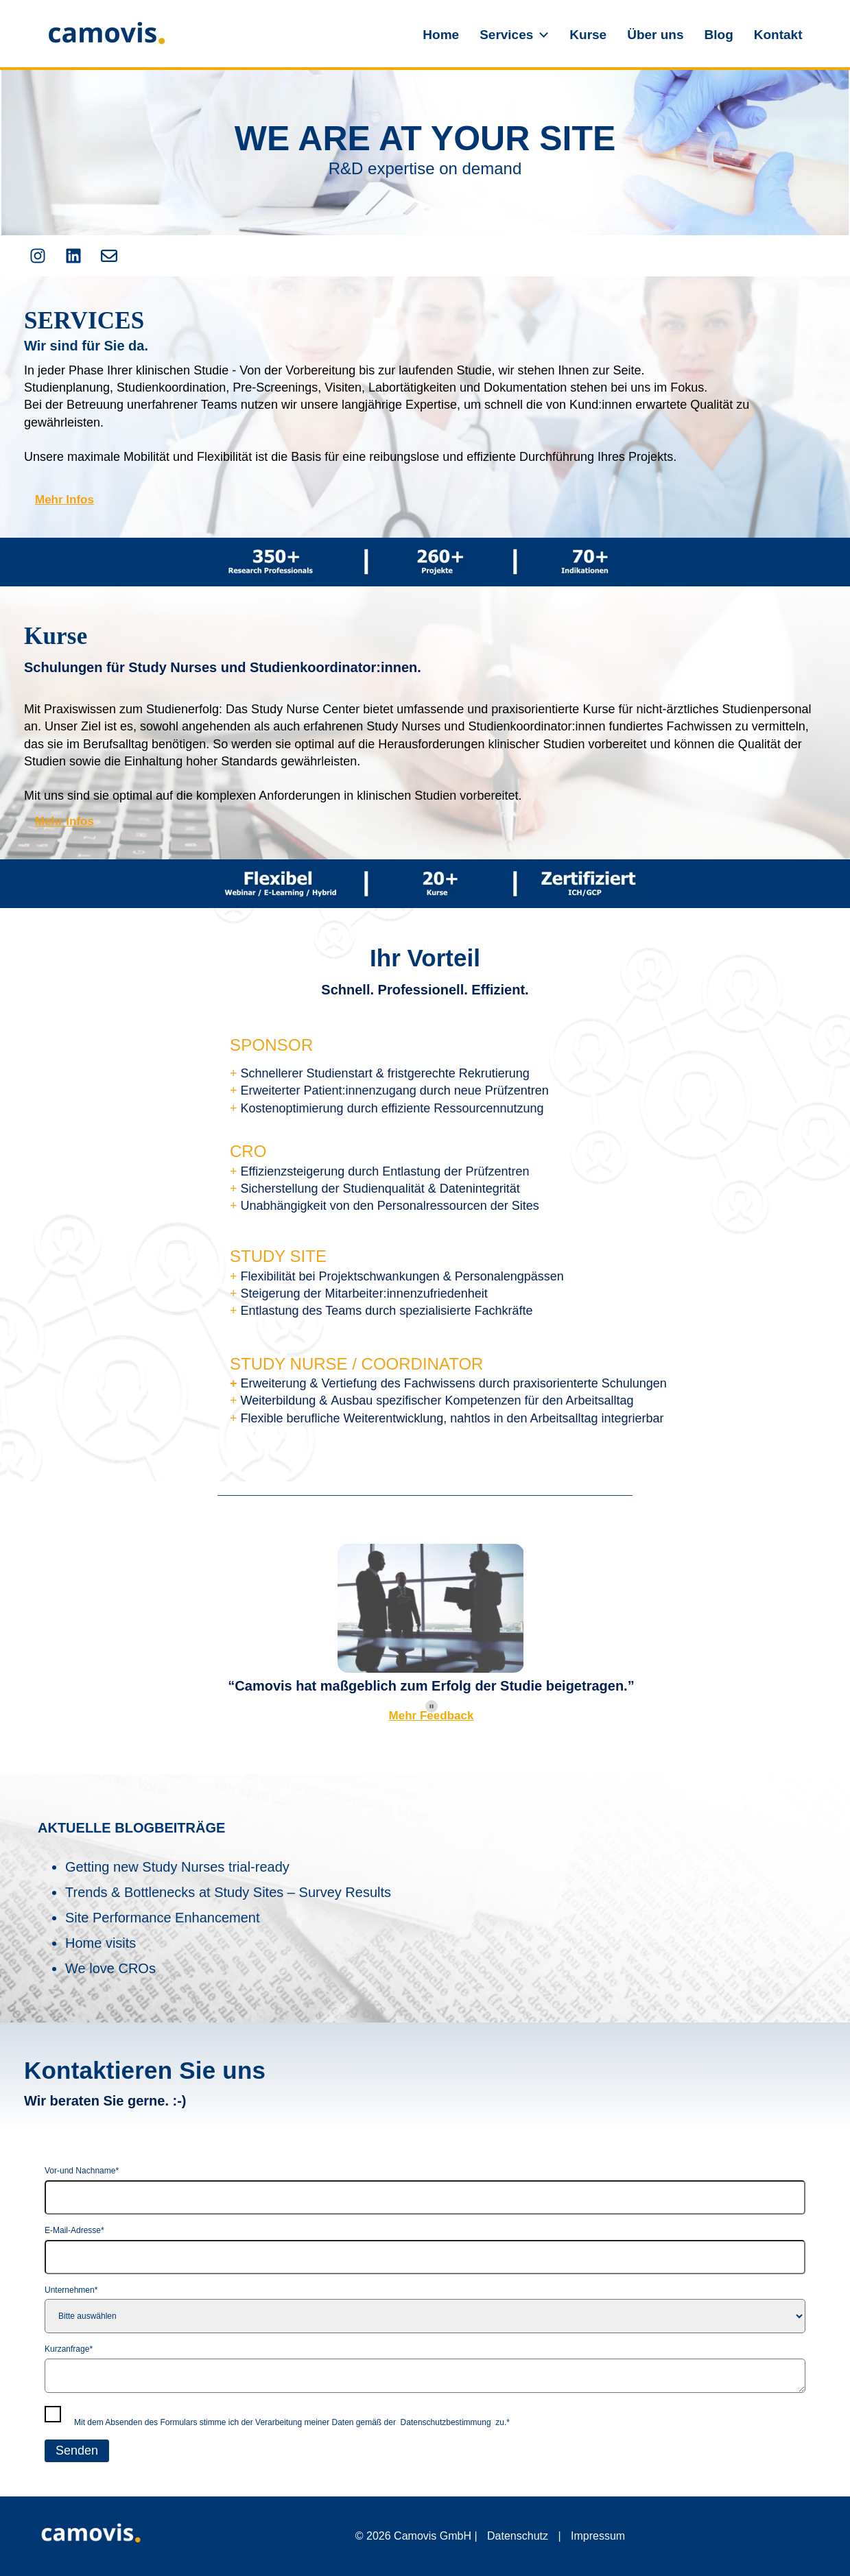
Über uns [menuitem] (655, 34)
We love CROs (110, 1968)
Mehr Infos (64, 499)
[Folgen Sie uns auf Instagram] (37, 256)
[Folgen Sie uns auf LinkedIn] (73, 256)
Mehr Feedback (431, 1715)
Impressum (598, 2536)
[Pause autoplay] (431, 1706)
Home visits (100, 1943)
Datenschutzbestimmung (446, 2422)
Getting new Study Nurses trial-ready (177, 1866)
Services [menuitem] (506, 34)
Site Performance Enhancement (162, 1917)
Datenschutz (517, 2536)
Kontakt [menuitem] (778, 34)
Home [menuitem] (441, 34)
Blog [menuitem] (719, 34)
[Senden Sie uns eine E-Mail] (109, 256)
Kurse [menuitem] (587, 34)
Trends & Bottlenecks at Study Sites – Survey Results (228, 1892)
